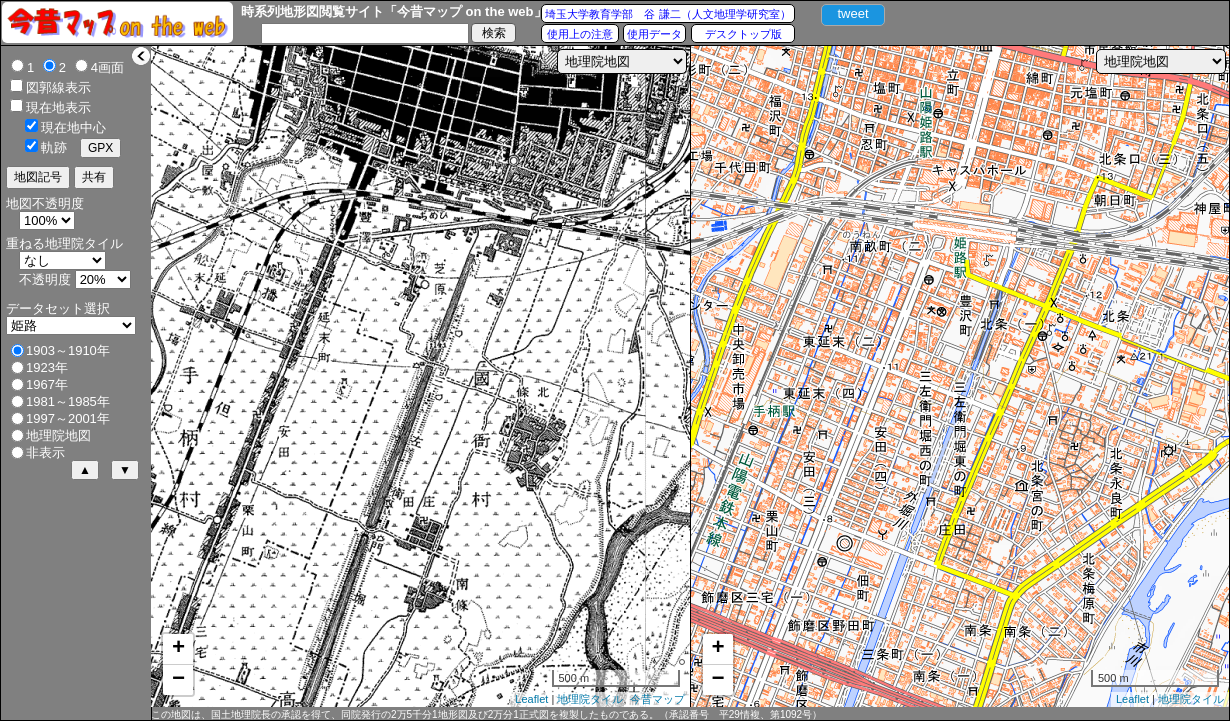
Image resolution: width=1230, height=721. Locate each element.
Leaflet (531, 699)
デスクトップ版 (743, 34)
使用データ (654, 34)
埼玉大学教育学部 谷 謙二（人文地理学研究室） (667, 14)
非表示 (45, 452)
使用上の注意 (580, 34)
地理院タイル (590, 699)
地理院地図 (58, 435)
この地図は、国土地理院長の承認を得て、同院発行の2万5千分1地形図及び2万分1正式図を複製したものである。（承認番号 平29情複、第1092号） (486, 714)
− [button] (178, 680)
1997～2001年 (68, 418)
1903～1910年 (68, 350)
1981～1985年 (68, 401)
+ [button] (178, 649)
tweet (852, 13)
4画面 (107, 67)
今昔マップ (657, 699)
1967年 (47, 384)
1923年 (47, 367)
